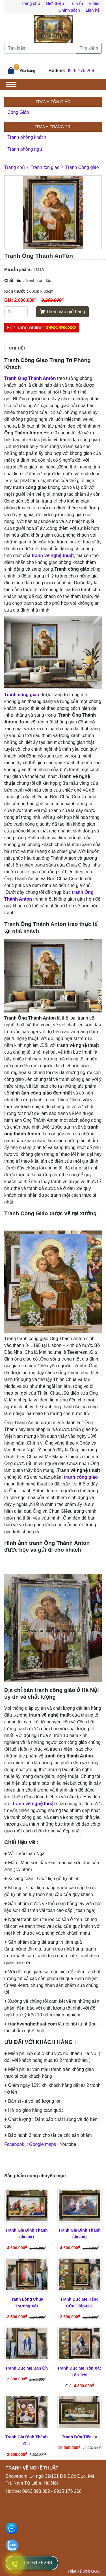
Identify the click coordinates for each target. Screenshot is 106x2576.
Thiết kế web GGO (84, 2571)
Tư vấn (76, 3)
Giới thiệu (55, 3)
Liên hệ (92, 10)
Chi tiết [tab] (17, 348)
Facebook (14, 2144)
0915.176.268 (80, 70)
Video (94, 3)
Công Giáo (18, 112)
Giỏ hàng (27, 70)
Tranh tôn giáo (45, 167)
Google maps (43, 2144)
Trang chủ (30, 3)
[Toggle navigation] (11, 84)
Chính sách (69, 10)
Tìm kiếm (88, 48)
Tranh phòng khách (26, 137)
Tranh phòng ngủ (24, 149)
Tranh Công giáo (82, 167)
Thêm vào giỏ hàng (62, 311)
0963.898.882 (61, 327)
